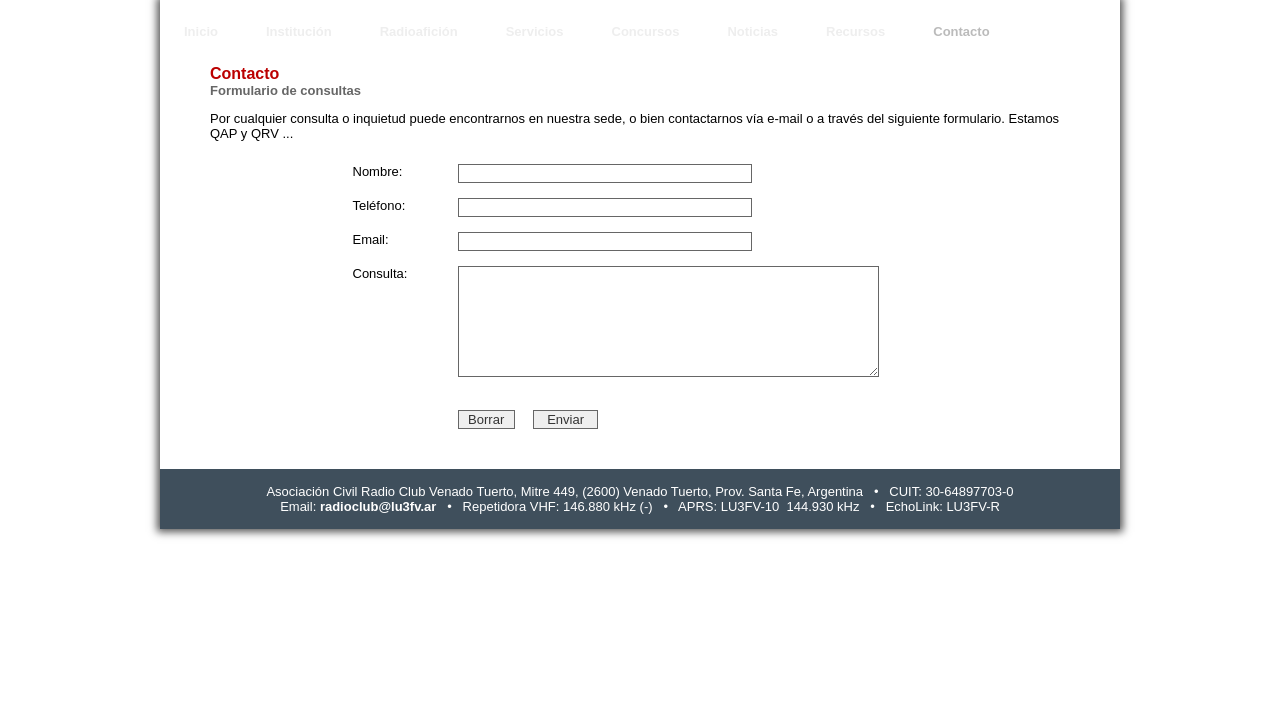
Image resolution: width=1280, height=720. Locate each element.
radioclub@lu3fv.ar (378, 506)
